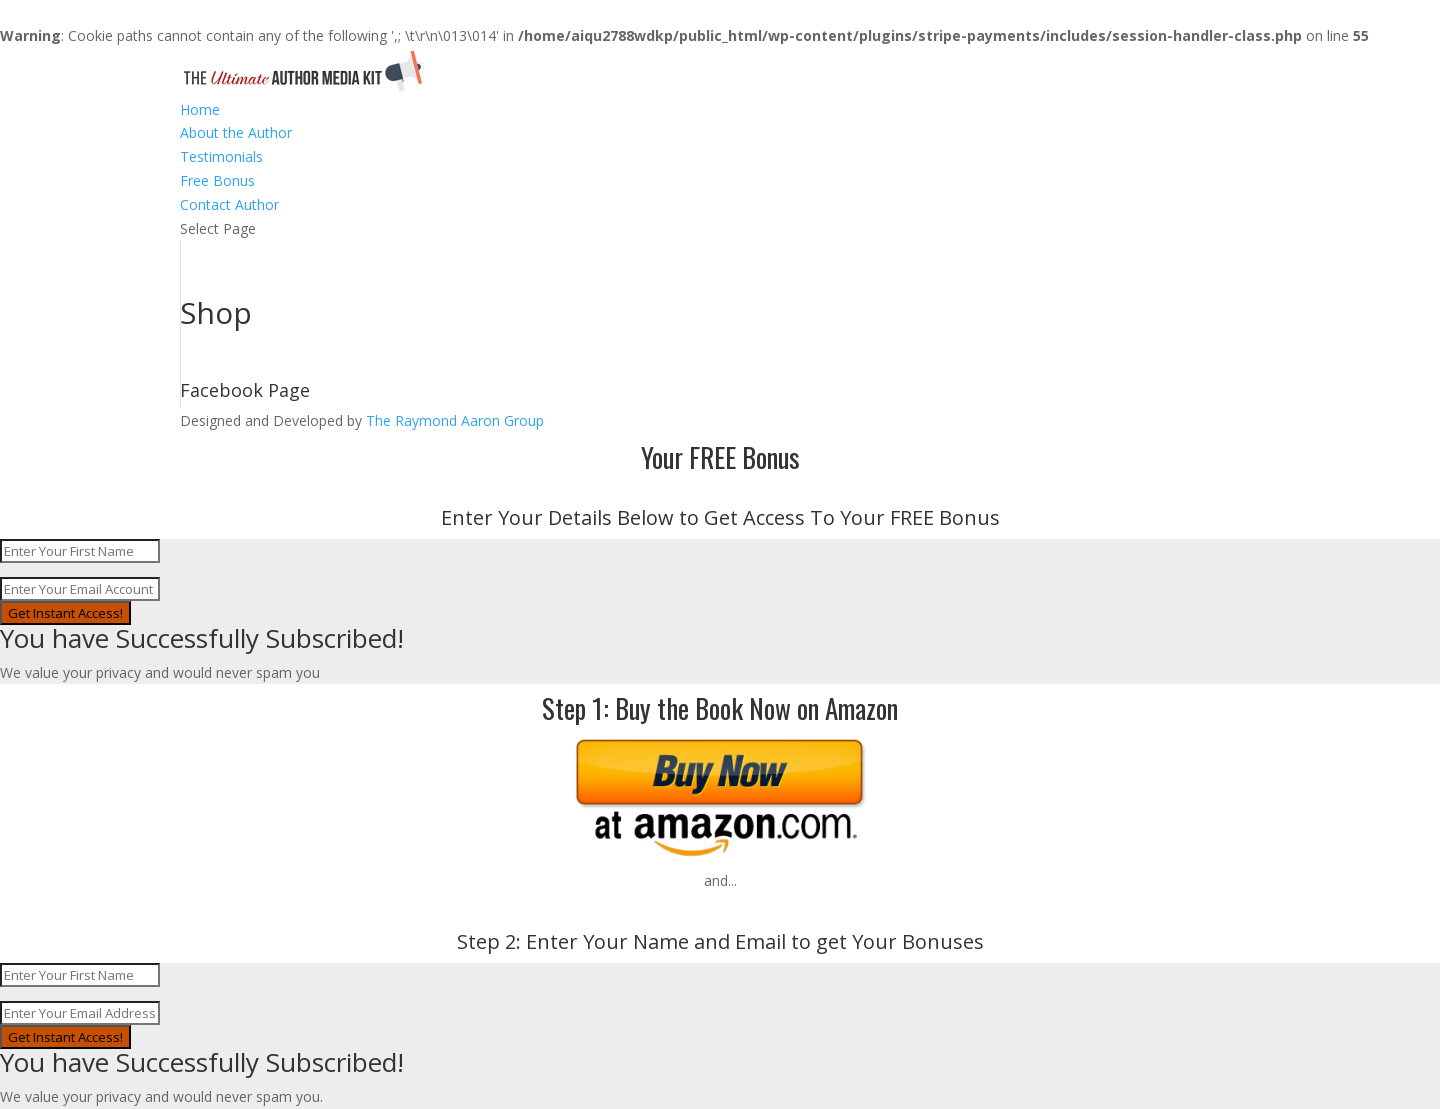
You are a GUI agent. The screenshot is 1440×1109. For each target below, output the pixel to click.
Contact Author (229, 204)
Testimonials (221, 156)
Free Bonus (217, 180)
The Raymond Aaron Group (455, 420)
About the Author (236, 132)
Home (200, 109)
